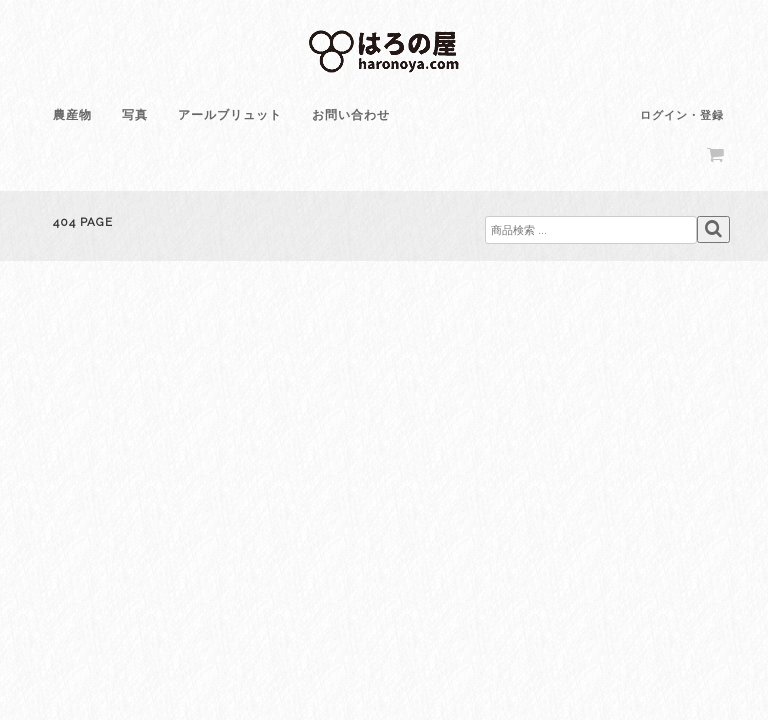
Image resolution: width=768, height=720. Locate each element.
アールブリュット (230, 115)
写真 (135, 115)
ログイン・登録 (682, 115)
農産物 (72, 115)
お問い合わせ (351, 115)
